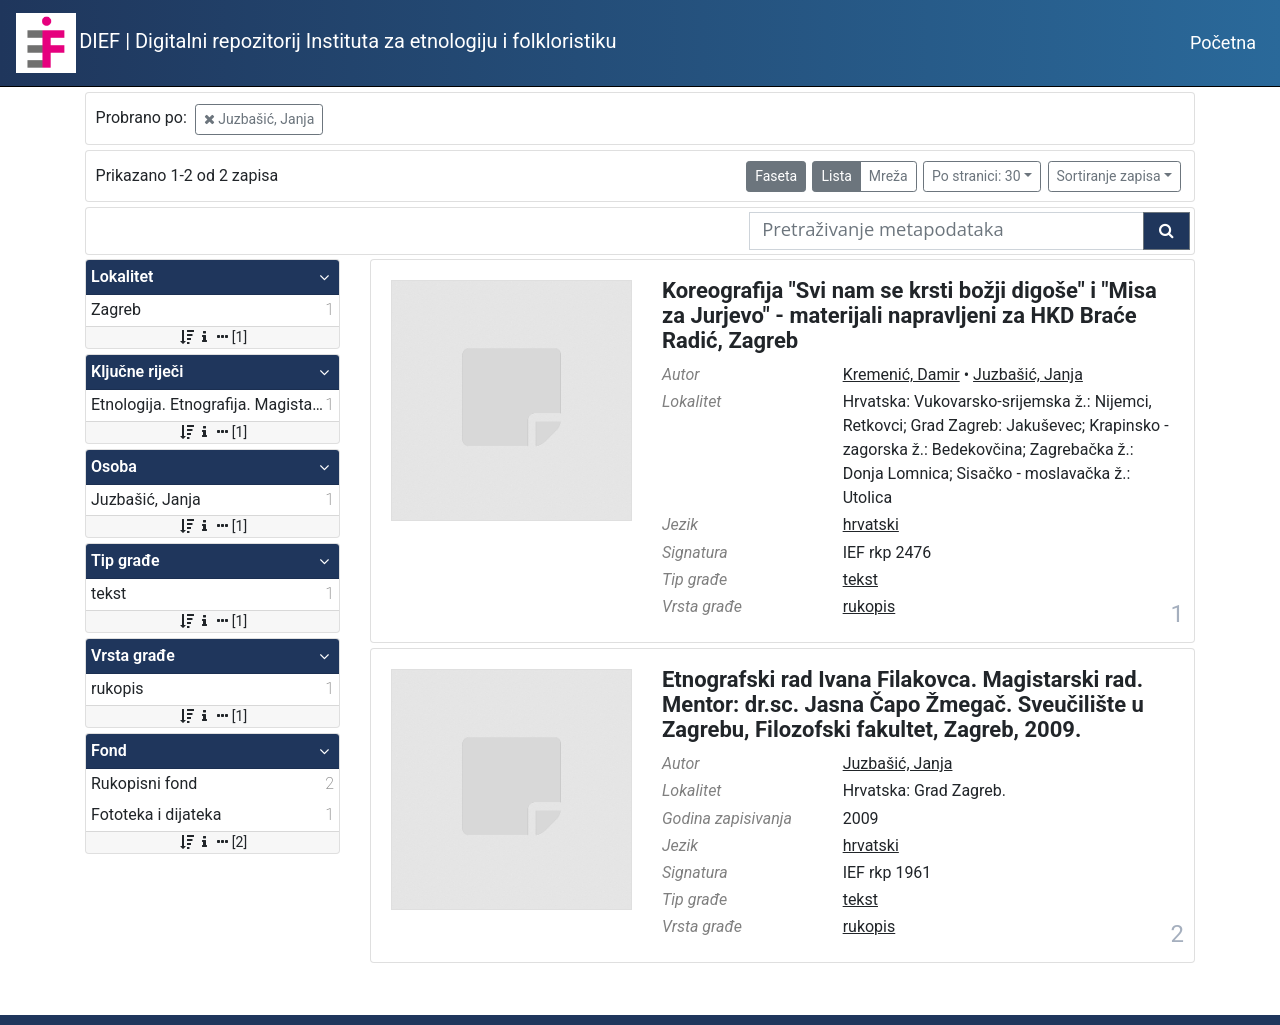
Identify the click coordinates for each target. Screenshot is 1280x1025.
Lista (836, 176)
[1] (212, 337)
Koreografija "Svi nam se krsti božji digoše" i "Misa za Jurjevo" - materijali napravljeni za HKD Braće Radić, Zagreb (909, 315)
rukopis (869, 606)
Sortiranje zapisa (1109, 176)
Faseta (776, 176)
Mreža (888, 176)
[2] (212, 842)
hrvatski (871, 524)
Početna (1223, 42)
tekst (860, 579)
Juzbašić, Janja (259, 119)
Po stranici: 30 (976, 176)
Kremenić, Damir (901, 374)
